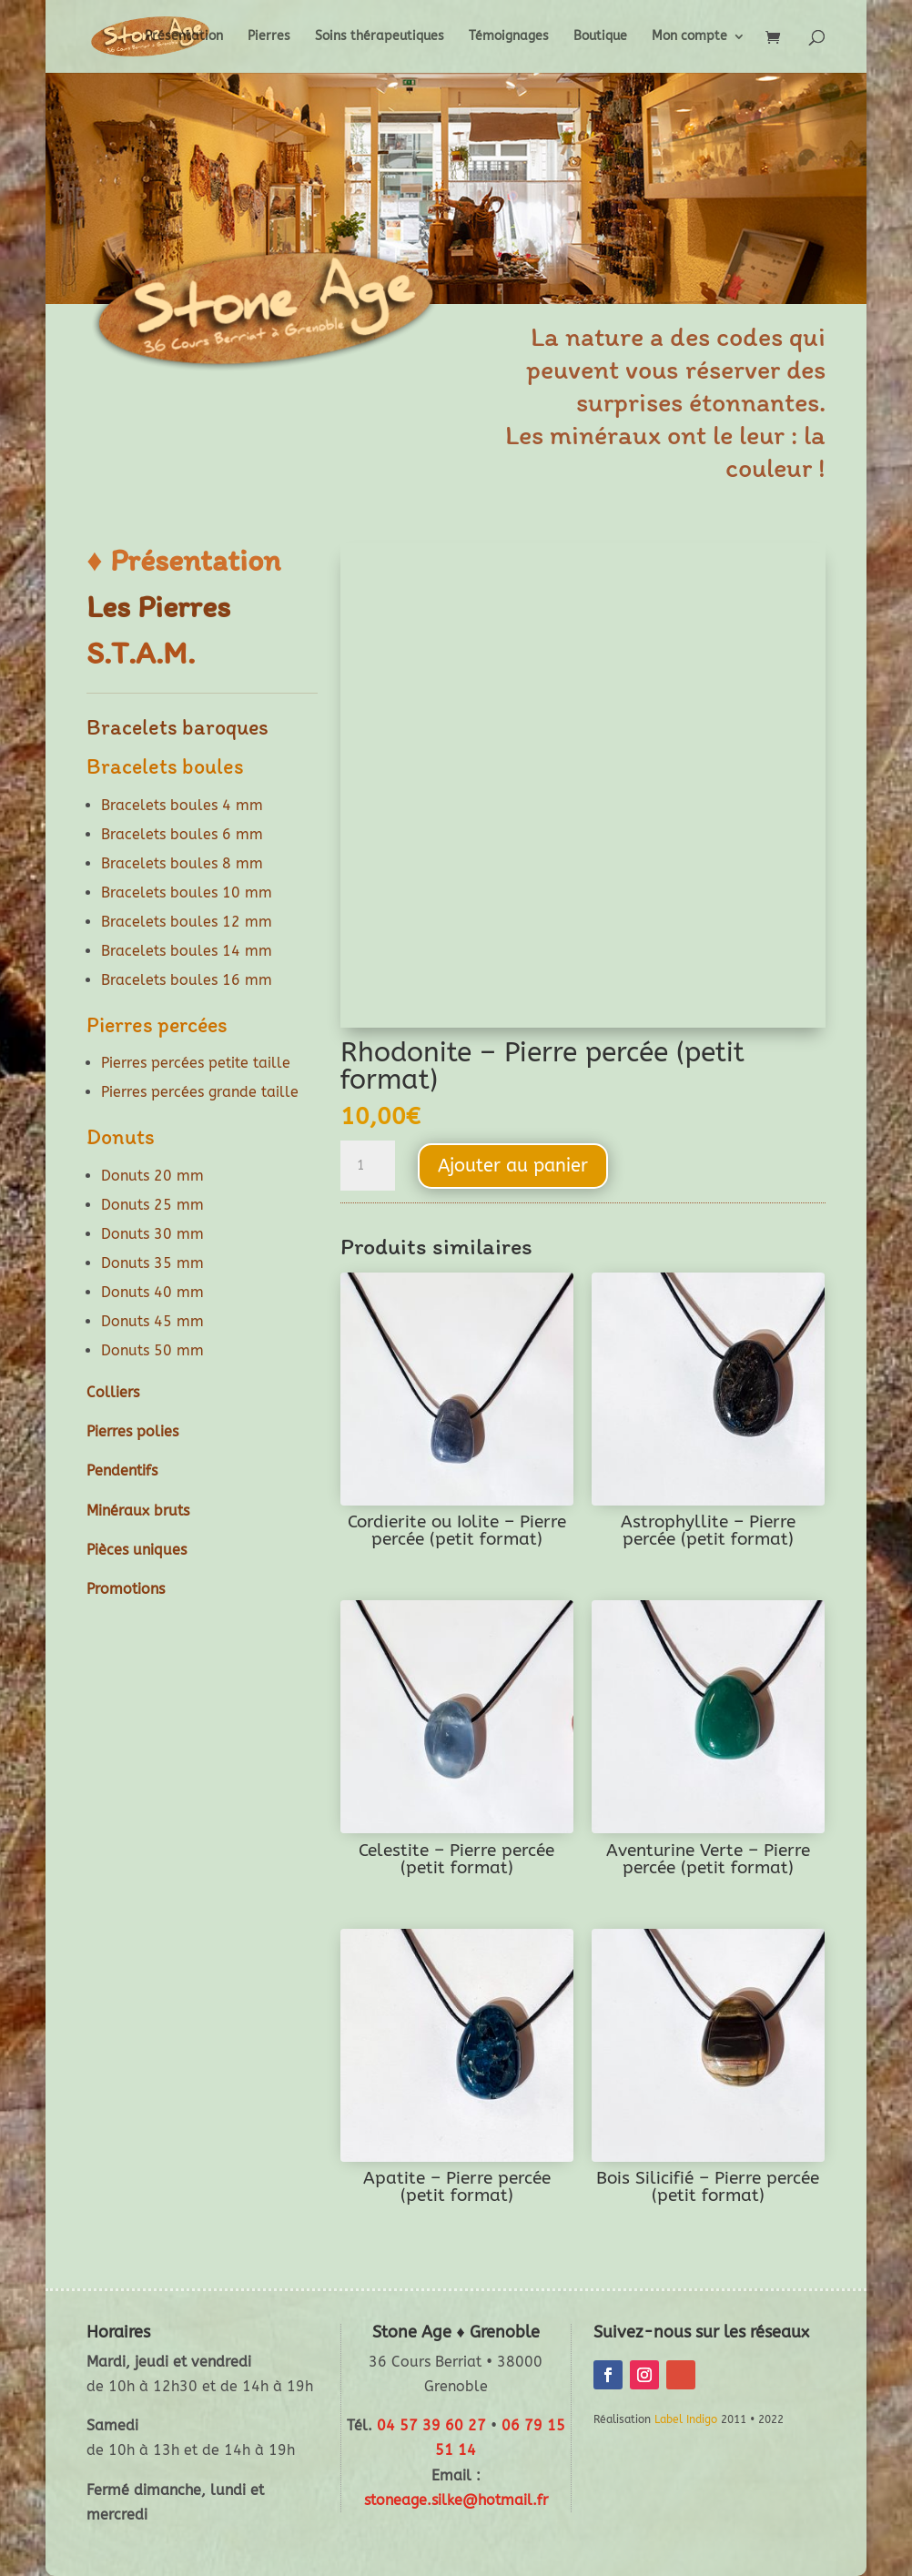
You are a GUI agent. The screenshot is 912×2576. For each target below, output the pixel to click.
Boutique (600, 37)
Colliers (112, 1392)
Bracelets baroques (177, 727)
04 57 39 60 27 (431, 2425)
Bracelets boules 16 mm (186, 980)
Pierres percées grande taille (200, 1091)
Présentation (184, 37)
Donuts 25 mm (152, 1204)
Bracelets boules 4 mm (182, 805)
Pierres (269, 37)
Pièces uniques (136, 1549)
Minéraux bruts (137, 1510)
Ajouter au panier (513, 1165)
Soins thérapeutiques (379, 37)
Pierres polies (132, 1431)
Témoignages (509, 37)
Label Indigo (685, 2419)
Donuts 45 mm (152, 1321)
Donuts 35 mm (152, 1263)
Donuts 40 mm (152, 1292)
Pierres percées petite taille (195, 1062)
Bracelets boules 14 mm (186, 950)
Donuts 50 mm (152, 1350)
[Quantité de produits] (367, 1166)
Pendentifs (121, 1470)
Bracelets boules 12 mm (186, 921)
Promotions (125, 1588)
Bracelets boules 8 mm (182, 863)
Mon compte (689, 37)
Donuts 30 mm (152, 1233)
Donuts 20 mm (152, 1175)
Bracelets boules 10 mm (186, 892)
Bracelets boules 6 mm (182, 834)
